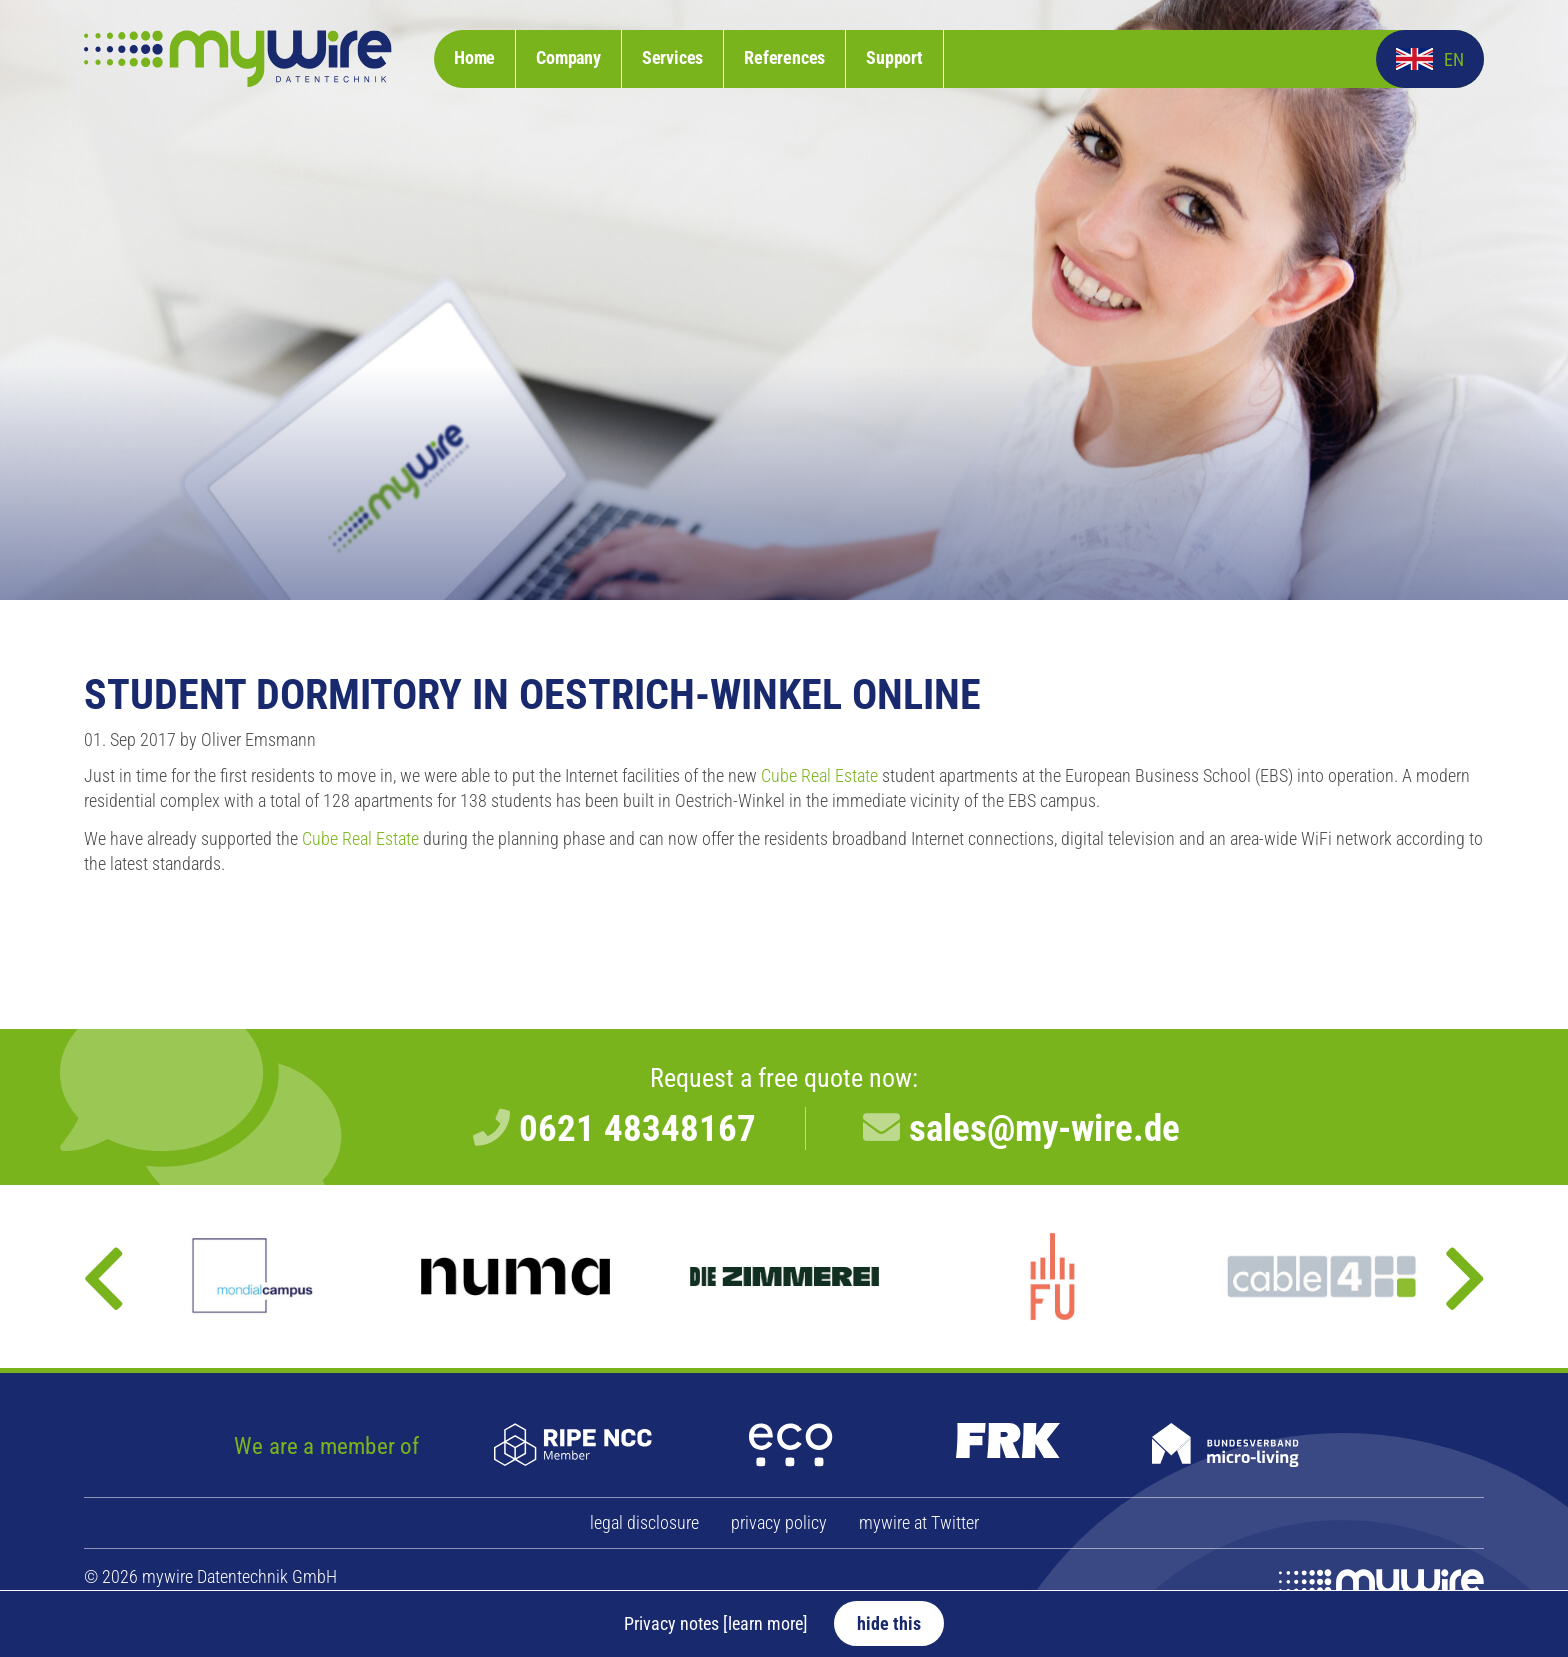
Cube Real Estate (819, 776)
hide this (889, 1624)
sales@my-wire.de (1044, 1128)
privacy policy (779, 1523)
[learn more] (765, 1624)
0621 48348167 (637, 1128)
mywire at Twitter (919, 1523)
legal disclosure (644, 1523)
